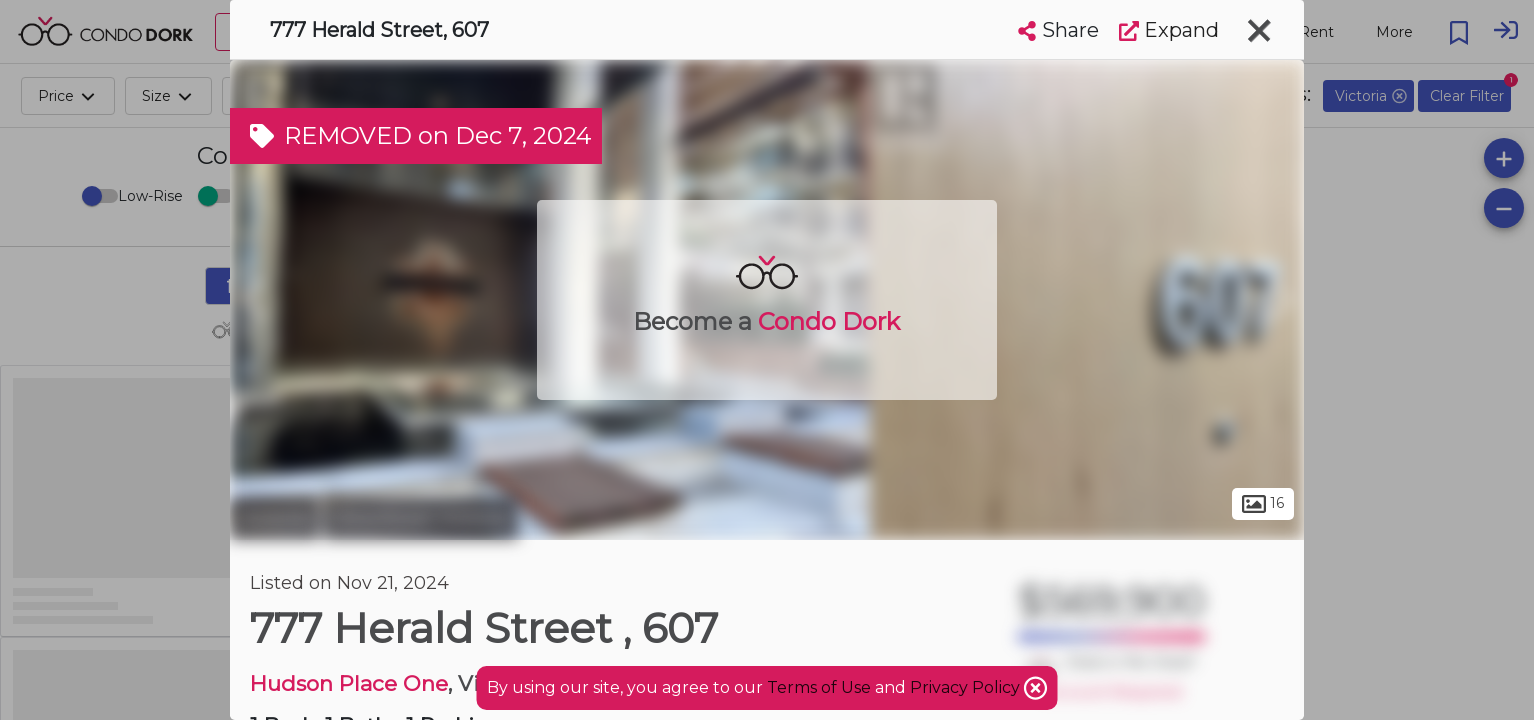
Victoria (274, 518)
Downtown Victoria (421, 518)
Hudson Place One (349, 683)
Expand (1169, 30)
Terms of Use (819, 687)
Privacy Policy (967, 687)
